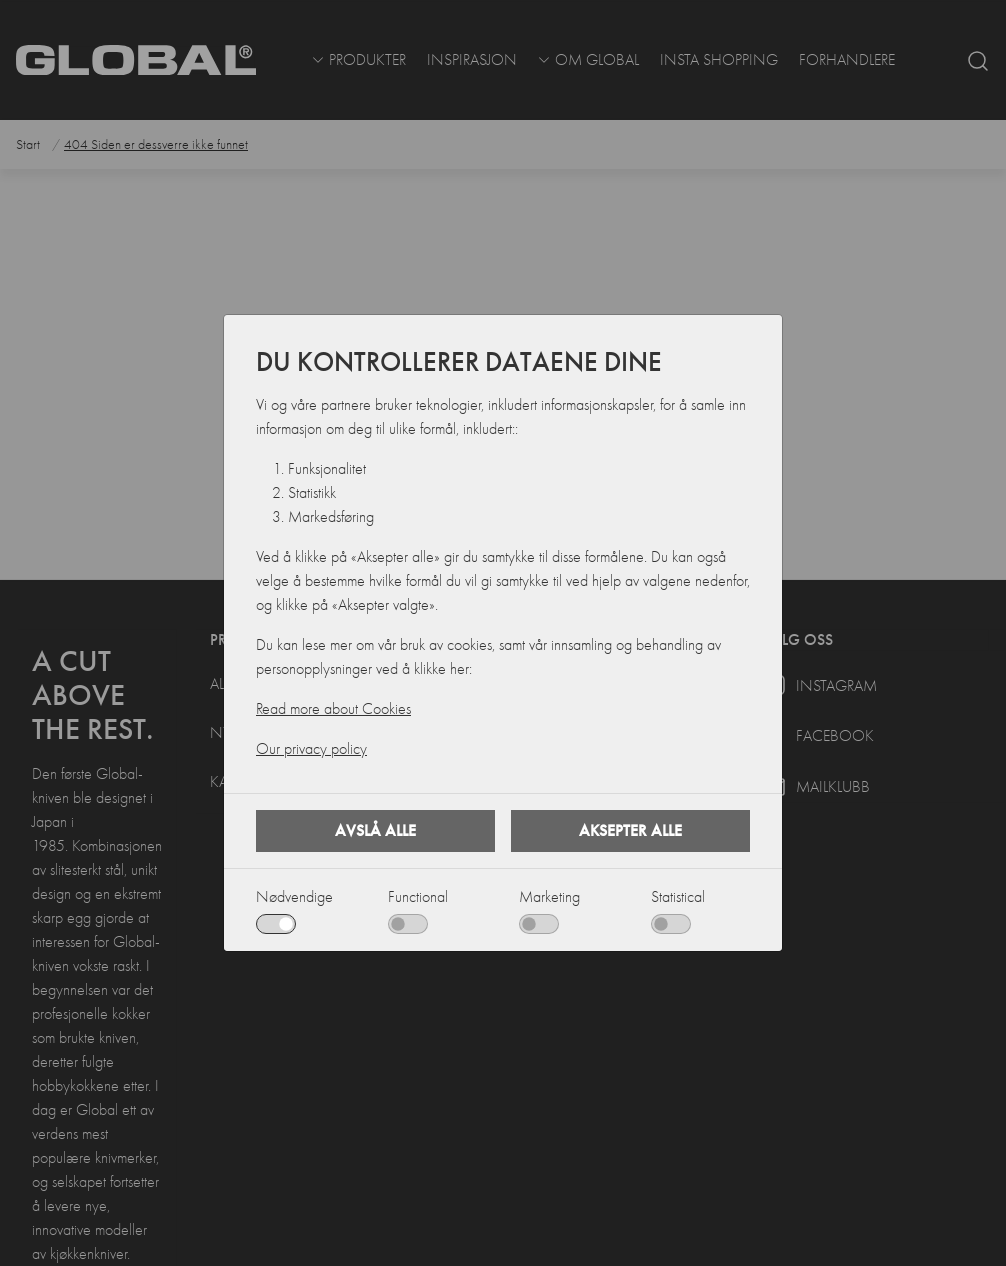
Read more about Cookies (333, 709)
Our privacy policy (311, 749)
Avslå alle (375, 830)
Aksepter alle (630, 830)
